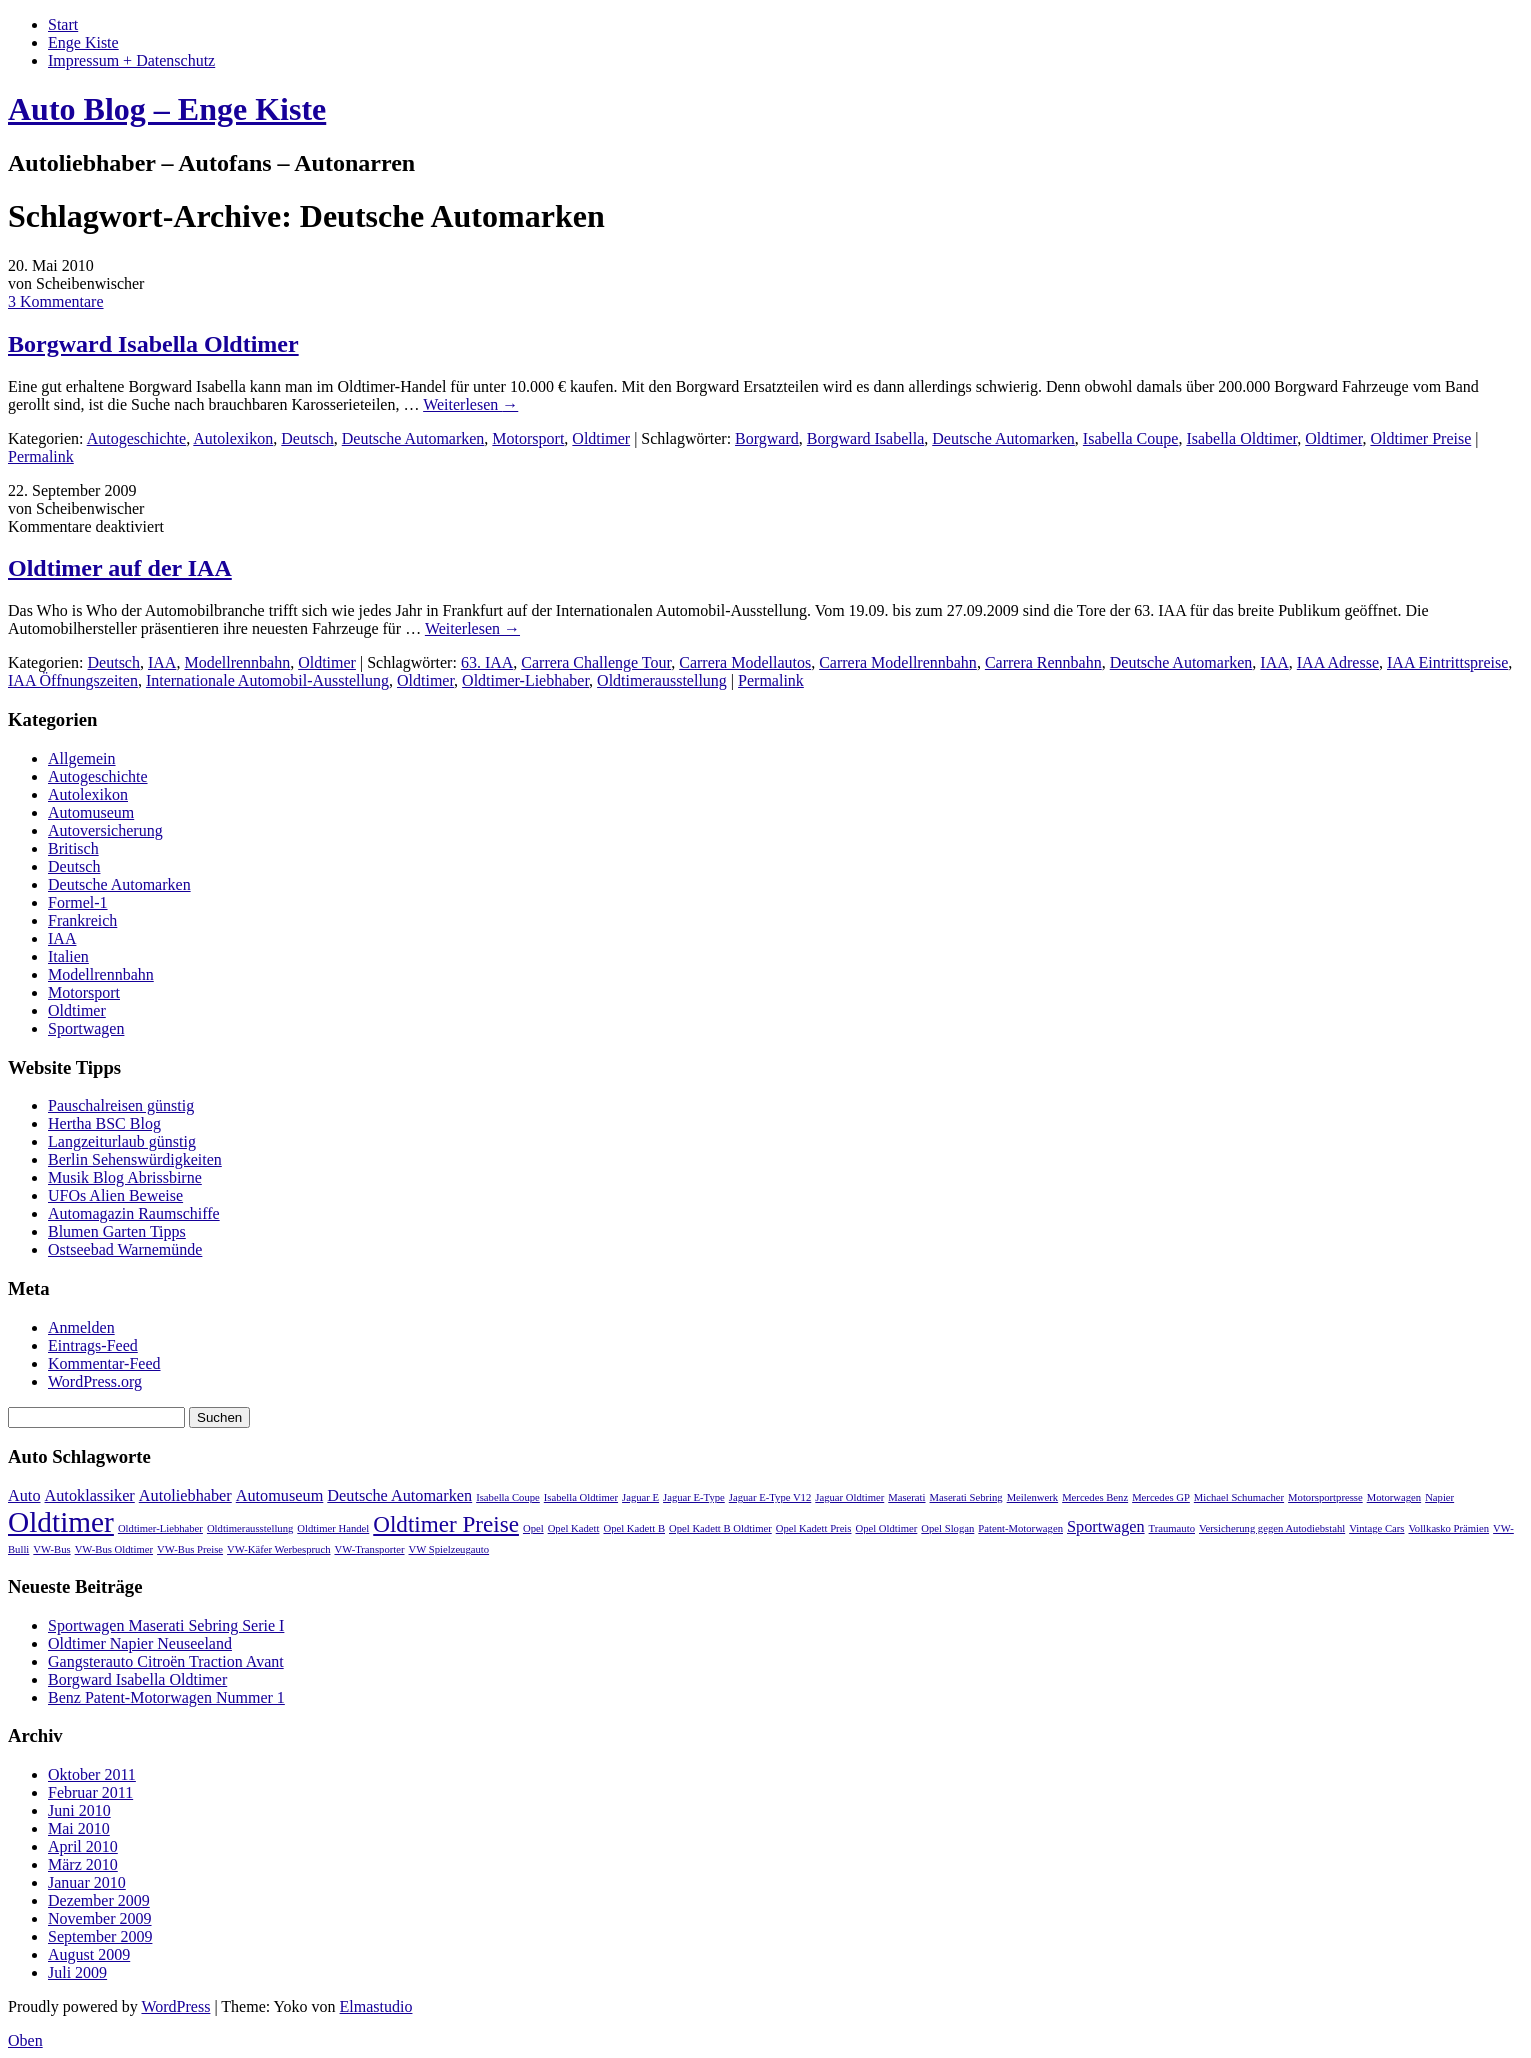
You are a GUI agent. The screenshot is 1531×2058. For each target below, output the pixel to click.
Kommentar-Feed (104, 1363)
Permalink (41, 456)
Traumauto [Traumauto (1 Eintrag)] (1172, 1528)
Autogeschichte (137, 438)
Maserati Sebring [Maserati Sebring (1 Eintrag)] (966, 1497)
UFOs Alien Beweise (115, 1195)
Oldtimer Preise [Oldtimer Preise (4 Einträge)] (446, 1524)
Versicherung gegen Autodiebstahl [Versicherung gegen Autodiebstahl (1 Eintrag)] (1272, 1528)
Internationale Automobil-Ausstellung (267, 680)
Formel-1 (78, 902)
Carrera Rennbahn (1043, 662)
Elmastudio (376, 2006)
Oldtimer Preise (1420, 438)
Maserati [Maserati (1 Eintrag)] (906, 1497)
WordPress (175, 2006)
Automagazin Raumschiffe (134, 1213)
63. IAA (487, 662)
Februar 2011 (90, 1792)
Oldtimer (601, 438)
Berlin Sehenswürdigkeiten (135, 1159)
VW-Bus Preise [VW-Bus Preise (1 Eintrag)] (190, 1549)
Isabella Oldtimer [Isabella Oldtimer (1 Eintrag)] (581, 1497)
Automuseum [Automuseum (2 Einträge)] (280, 1496)
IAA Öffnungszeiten (73, 680)
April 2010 (83, 1846)
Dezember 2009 (99, 1900)
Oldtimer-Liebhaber (525, 680)
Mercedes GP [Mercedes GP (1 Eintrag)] (1161, 1497)
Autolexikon (233, 438)
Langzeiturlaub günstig (122, 1141)
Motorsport (528, 438)
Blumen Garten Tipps (117, 1231)
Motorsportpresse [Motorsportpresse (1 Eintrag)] (1325, 1497)
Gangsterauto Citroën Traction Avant (166, 1661)
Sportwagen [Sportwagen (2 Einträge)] (1106, 1527)
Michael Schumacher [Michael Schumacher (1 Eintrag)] (1239, 1497)
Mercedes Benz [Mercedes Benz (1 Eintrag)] (1095, 1497)
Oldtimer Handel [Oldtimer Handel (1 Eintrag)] (333, 1528)
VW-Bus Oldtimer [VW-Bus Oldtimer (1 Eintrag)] (114, 1549)
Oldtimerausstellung (662, 680)
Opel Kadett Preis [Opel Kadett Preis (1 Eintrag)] (814, 1528)
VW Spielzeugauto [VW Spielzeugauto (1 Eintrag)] (449, 1549)
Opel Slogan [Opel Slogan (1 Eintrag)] (947, 1528)
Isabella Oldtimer (1241, 438)
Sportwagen (86, 1028)
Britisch (73, 848)
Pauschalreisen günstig (121, 1105)
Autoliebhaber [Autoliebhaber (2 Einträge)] (185, 1496)
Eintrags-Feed (93, 1345)
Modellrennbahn (237, 662)
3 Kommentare (56, 301)
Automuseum (91, 812)
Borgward (767, 438)
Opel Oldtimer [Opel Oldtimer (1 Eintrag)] (886, 1528)
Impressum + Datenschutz (131, 60)
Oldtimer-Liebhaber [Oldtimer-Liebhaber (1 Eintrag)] (160, 1528)
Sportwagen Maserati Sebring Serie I (166, 1625)
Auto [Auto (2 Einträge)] (24, 1496)
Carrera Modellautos (745, 662)
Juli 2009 (77, 1972)
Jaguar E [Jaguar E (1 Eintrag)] (640, 1497)
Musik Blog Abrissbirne (125, 1177)
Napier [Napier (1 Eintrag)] (1439, 1497)
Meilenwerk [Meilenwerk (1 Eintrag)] (1033, 1497)
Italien (68, 956)
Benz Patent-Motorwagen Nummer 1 (166, 1697)
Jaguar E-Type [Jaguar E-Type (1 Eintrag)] (694, 1497)
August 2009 (89, 1954)
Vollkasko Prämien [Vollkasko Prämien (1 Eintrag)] (1448, 1528)
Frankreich (82, 920)
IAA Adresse (1338, 662)
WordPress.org (95, 1381)
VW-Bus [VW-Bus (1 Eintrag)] (51, 1549)
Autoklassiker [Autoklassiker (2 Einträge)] (90, 1496)
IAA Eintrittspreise (1447, 662)
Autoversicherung (105, 830)
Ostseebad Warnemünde (125, 1249)
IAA (162, 662)
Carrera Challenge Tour (596, 662)
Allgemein (82, 758)
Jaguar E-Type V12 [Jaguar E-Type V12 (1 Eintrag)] (770, 1497)
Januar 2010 (87, 1882)
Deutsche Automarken (413, 438)
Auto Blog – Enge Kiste (167, 109)
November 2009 (100, 1918)
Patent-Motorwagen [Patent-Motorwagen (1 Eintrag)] (1020, 1528)
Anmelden (81, 1327)
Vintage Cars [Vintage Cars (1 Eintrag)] (1376, 1528)
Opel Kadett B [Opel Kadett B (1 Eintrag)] (634, 1528)
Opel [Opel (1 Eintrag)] (533, 1528)
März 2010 (83, 1864)
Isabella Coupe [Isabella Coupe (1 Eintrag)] (508, 1497)
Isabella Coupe (1131, 438)
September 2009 (100, 1936)
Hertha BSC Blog (104, 1123)
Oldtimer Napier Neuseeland (140, 1643)
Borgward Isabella (865, 438)
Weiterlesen (470, 404)
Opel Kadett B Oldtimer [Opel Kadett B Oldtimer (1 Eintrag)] (720, 1528)
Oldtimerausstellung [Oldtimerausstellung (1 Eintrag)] (250, 1528)
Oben (25, 2040)
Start (63, 24)
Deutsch (307, 438)
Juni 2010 (79, 1810)
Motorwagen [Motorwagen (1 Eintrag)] (1394, 1497)
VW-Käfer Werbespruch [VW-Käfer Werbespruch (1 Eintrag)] (278, 1549)
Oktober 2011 (92, 1774)
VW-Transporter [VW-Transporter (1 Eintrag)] (369, 1549)
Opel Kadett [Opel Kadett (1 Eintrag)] (574, 1528)
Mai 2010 (79, 1828)
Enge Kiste (83, 42)
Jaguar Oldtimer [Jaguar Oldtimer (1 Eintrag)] (849, 1497)
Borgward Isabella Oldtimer (153, 344)
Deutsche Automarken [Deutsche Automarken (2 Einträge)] (399, 1496)
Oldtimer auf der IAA (120, 568)
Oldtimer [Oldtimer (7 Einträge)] (61, 1522)
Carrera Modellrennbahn (898, 662)
